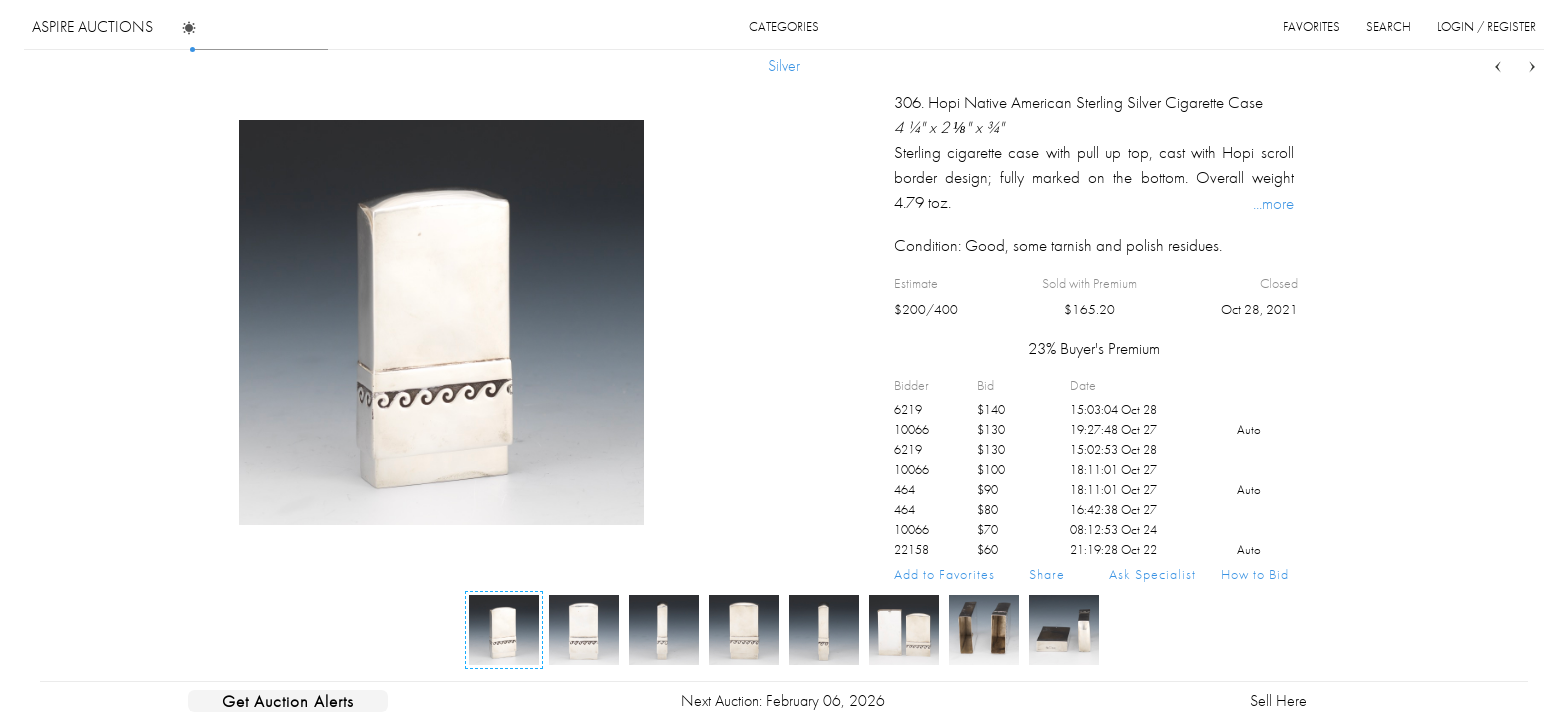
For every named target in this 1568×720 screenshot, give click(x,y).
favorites (1311, 26)
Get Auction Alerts (288, 701)
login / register (1486, 26)
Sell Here (1278, 700)
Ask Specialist (1152, 574)
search (1388, 26)
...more (1273, 203)
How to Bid (1255, 574)
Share (1047, 574)
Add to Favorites (944, 574)
